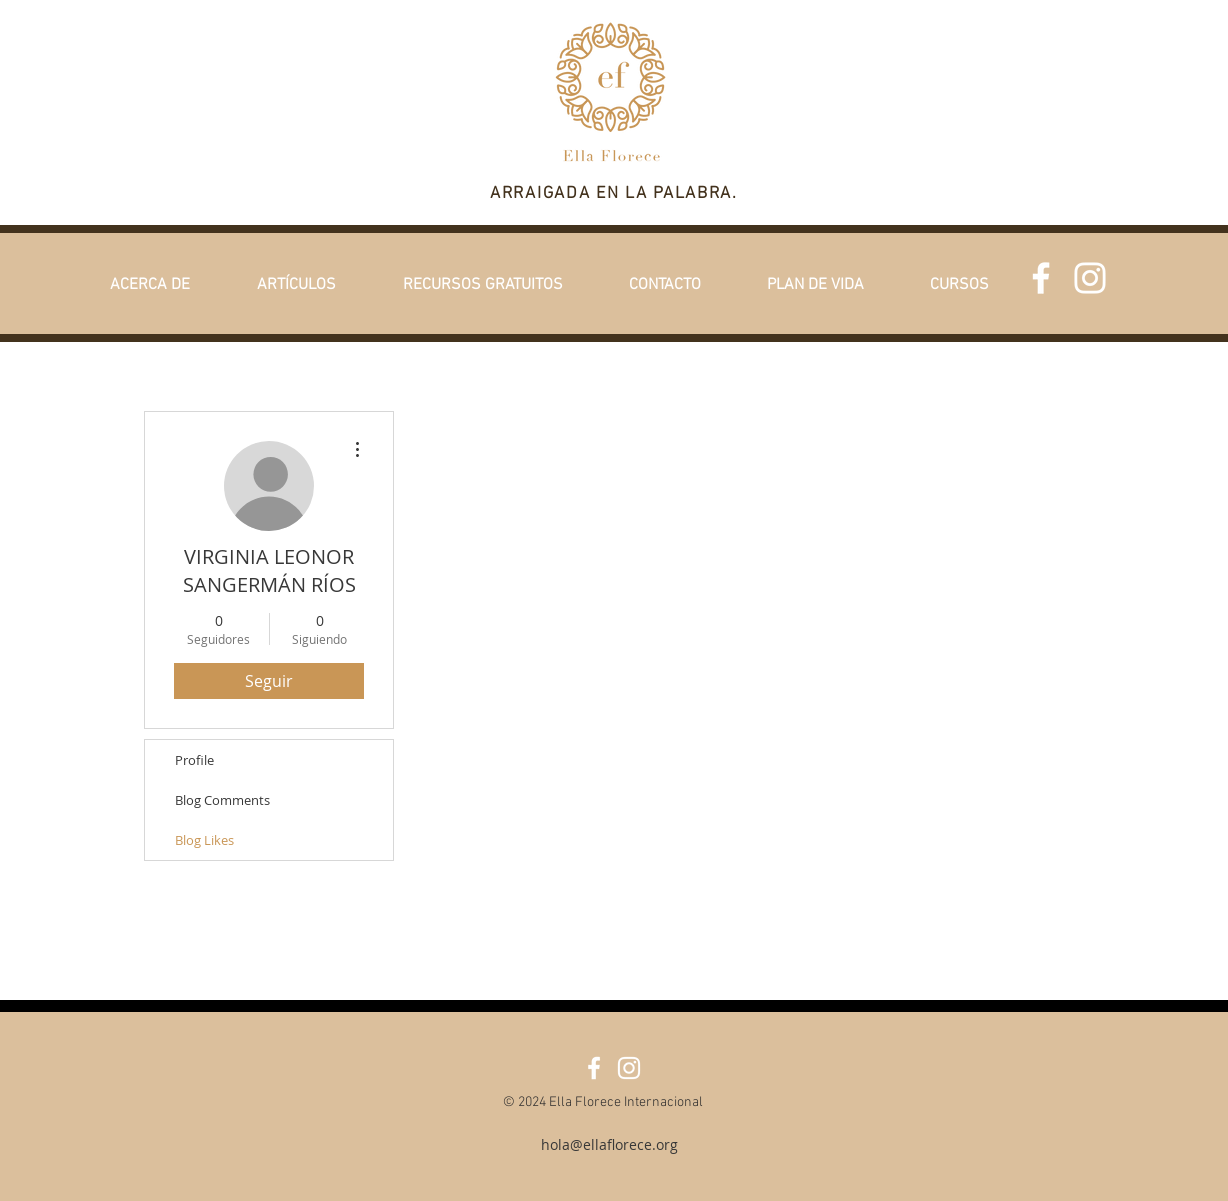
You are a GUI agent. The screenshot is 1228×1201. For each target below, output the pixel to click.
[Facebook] (1041, 278)
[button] (149, 285)
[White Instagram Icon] (1090, 278)
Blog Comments (222, 800)
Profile (194, 760)
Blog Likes (204, 840)
